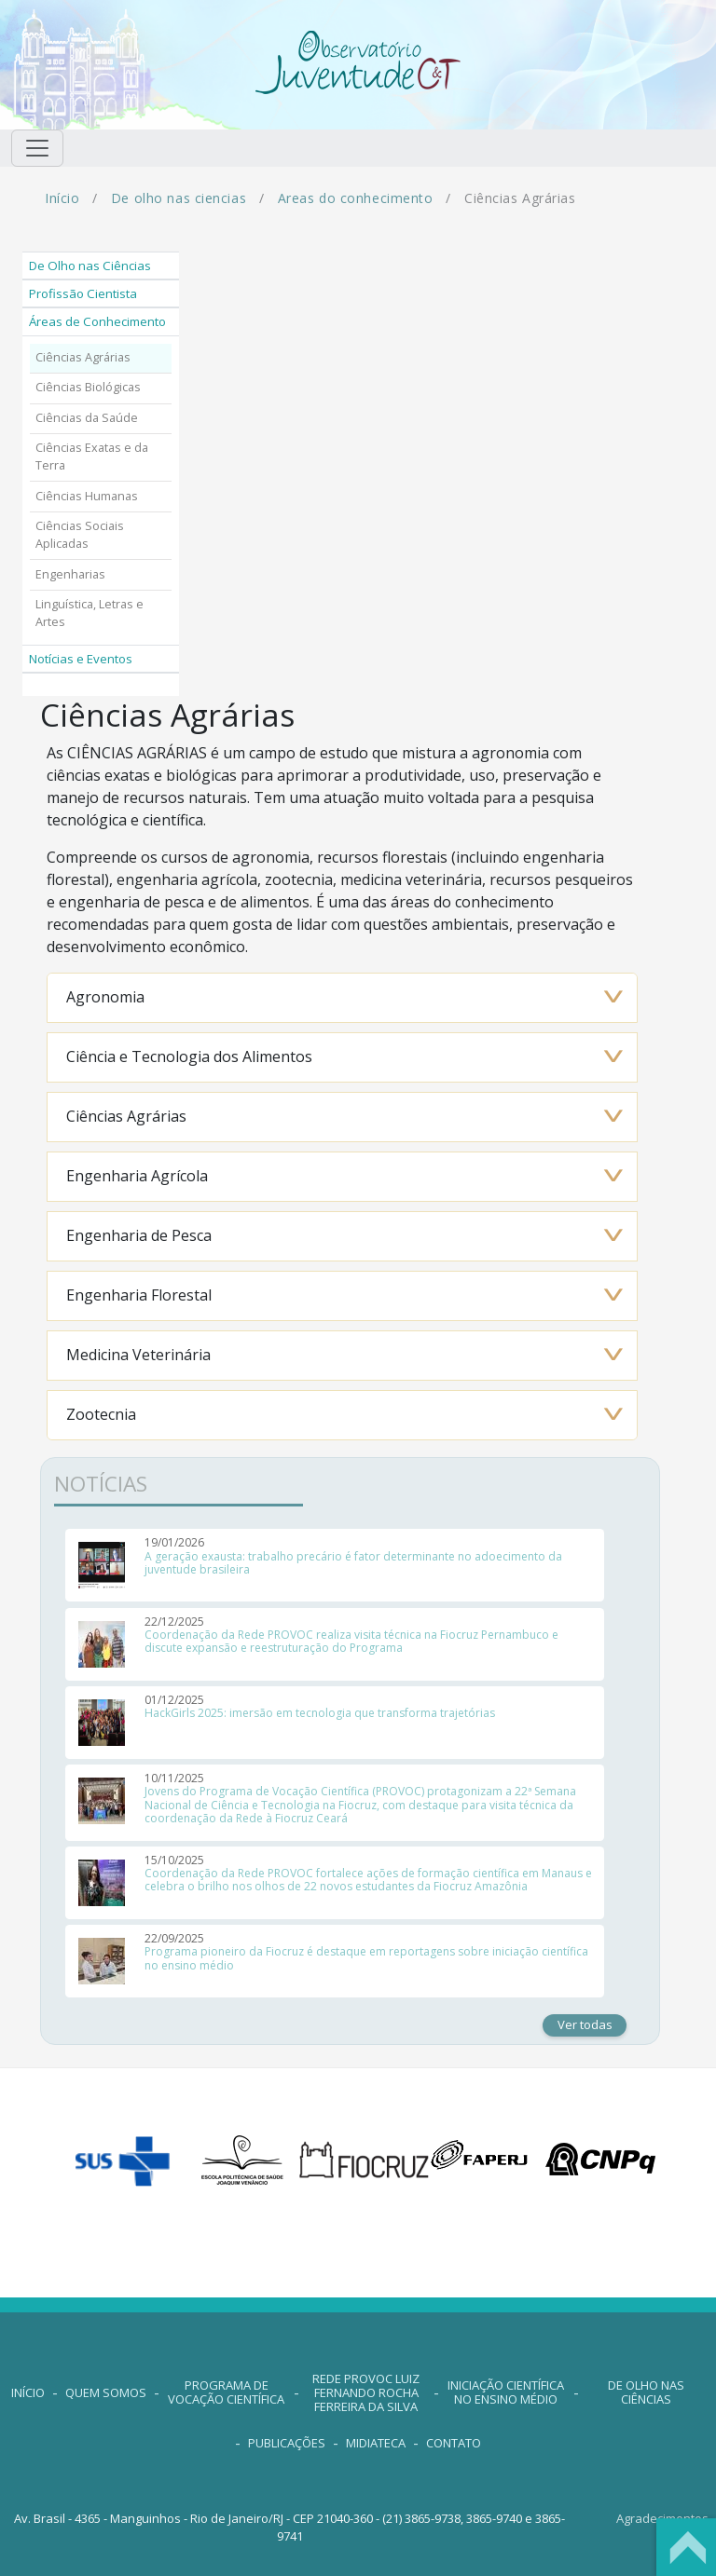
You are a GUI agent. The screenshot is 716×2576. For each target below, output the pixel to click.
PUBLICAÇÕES (286, 2442)
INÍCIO (28, 2392)
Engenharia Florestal (139, 1295)
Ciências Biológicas (88, 387)
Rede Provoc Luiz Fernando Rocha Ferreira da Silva (366, 2392)
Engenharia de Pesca (139, 1235)
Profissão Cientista (83, 293)
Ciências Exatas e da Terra (91, 456)
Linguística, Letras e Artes (89, 613)
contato (453, 2442)
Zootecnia (101, 1414)
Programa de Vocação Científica (226, 2392)
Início (62, 198)
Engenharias (70, 574)
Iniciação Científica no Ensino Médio (506, 2392)
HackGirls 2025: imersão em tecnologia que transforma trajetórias (320, 1713)
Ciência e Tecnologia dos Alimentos (189, 1056)
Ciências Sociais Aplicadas (79, 535)
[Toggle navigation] (37, 148)
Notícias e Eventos (80, 658)
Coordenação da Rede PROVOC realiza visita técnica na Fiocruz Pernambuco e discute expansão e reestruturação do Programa (351, 1641)
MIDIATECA (376, 2442)
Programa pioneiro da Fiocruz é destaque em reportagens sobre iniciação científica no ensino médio (366, 1957)
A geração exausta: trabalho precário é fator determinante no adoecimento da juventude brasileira (353, 1562)
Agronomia (105, 997)
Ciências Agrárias (83, 357)
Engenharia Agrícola (137, 1175)
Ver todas (585, 2024)
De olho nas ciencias (178, 198)
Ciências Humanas (86, 496)
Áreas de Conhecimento (97, 321)
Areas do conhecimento (356, 198)
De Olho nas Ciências (90, 265)
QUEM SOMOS (105, 2392)
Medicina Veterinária (138, 1354)
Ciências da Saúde (86, 418)
